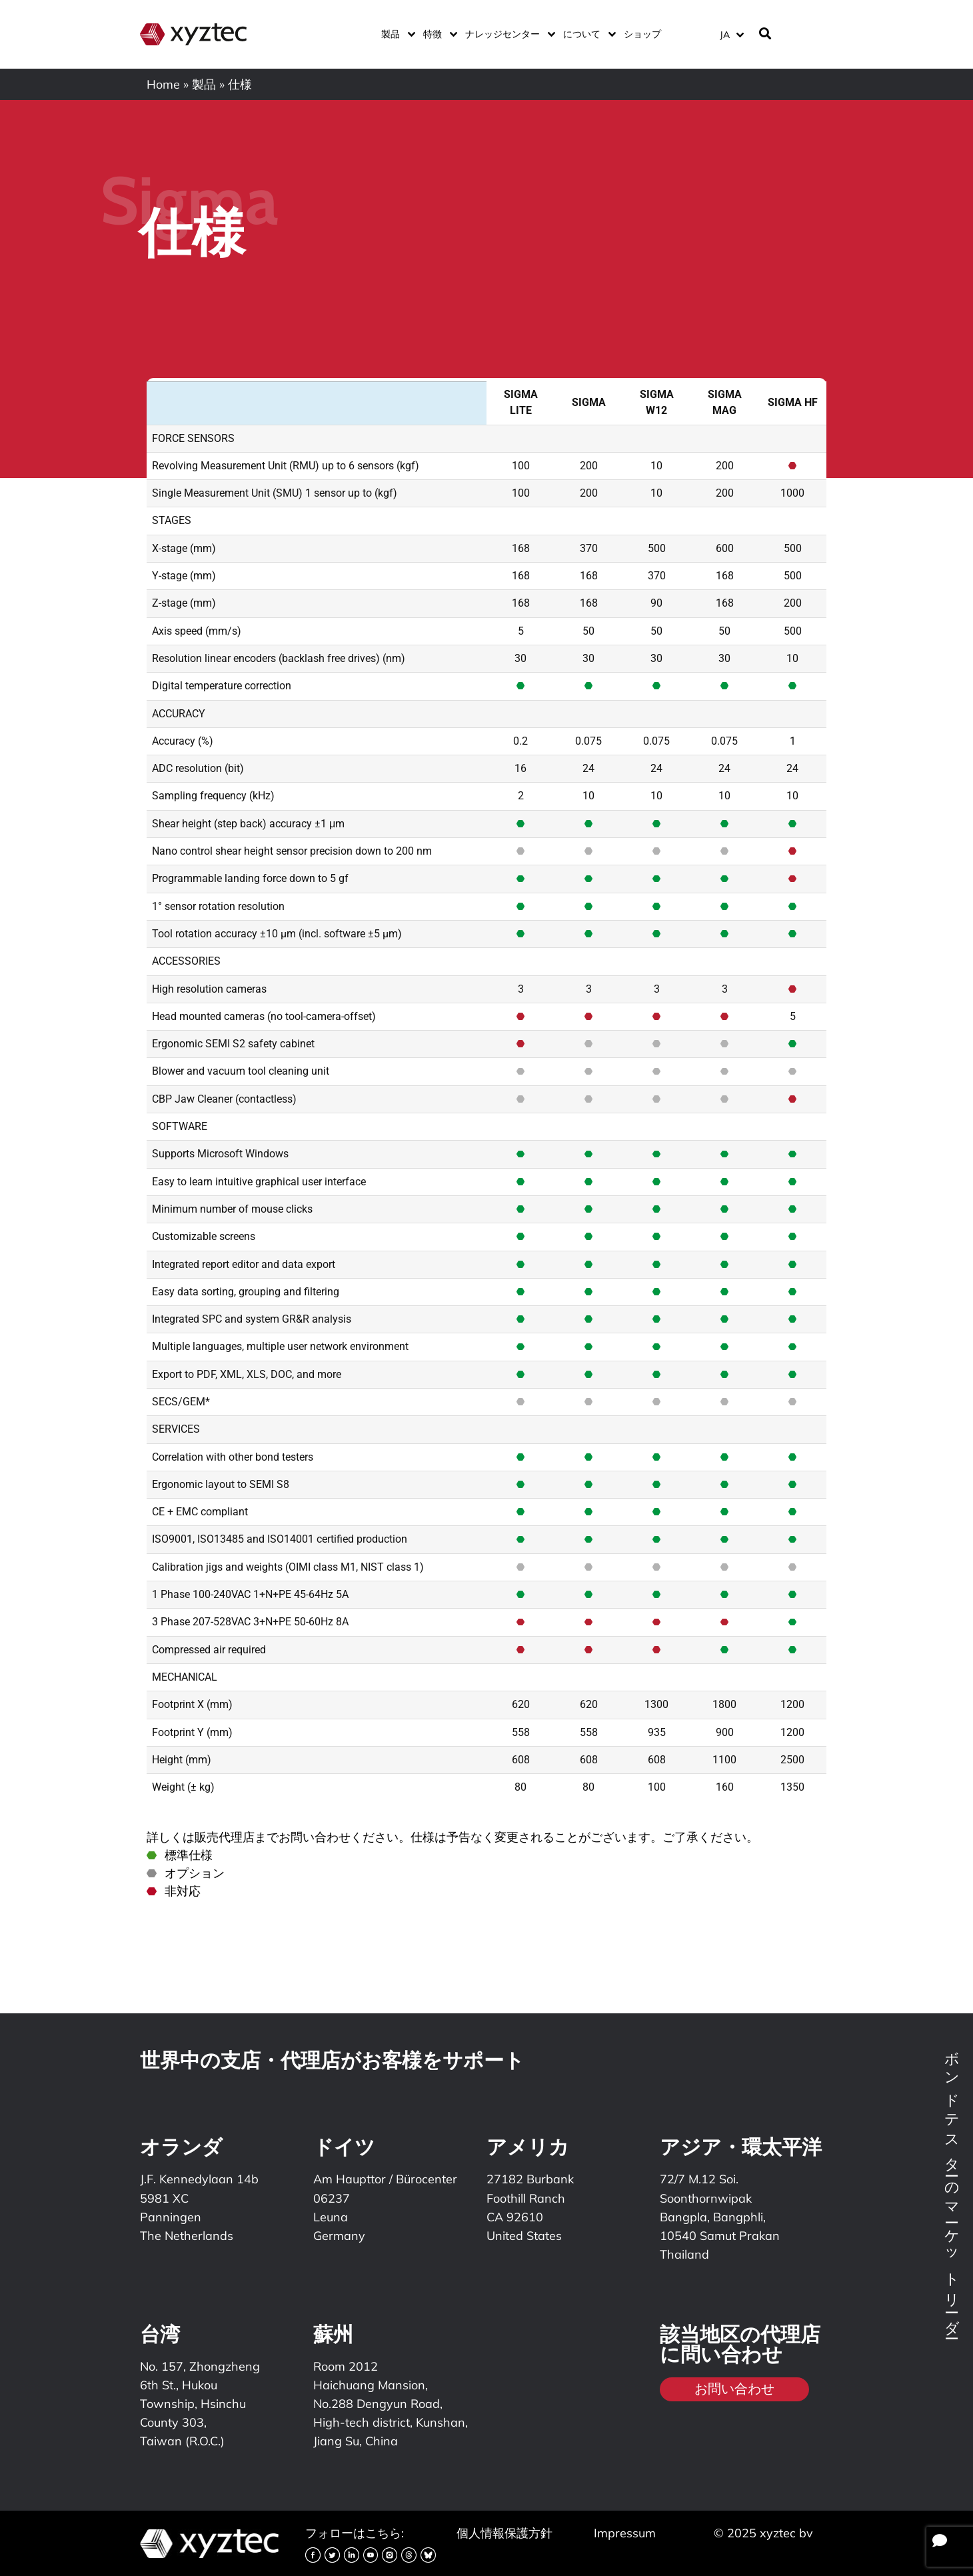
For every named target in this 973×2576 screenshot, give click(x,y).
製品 (395, 34)
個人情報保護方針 (504, 2533)
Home (163, 84)
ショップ (642, 34)
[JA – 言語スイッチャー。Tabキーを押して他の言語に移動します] (731, 34)
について (586, 34)
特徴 (437, 34)
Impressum (625, 2533)
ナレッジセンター (507, 34)
